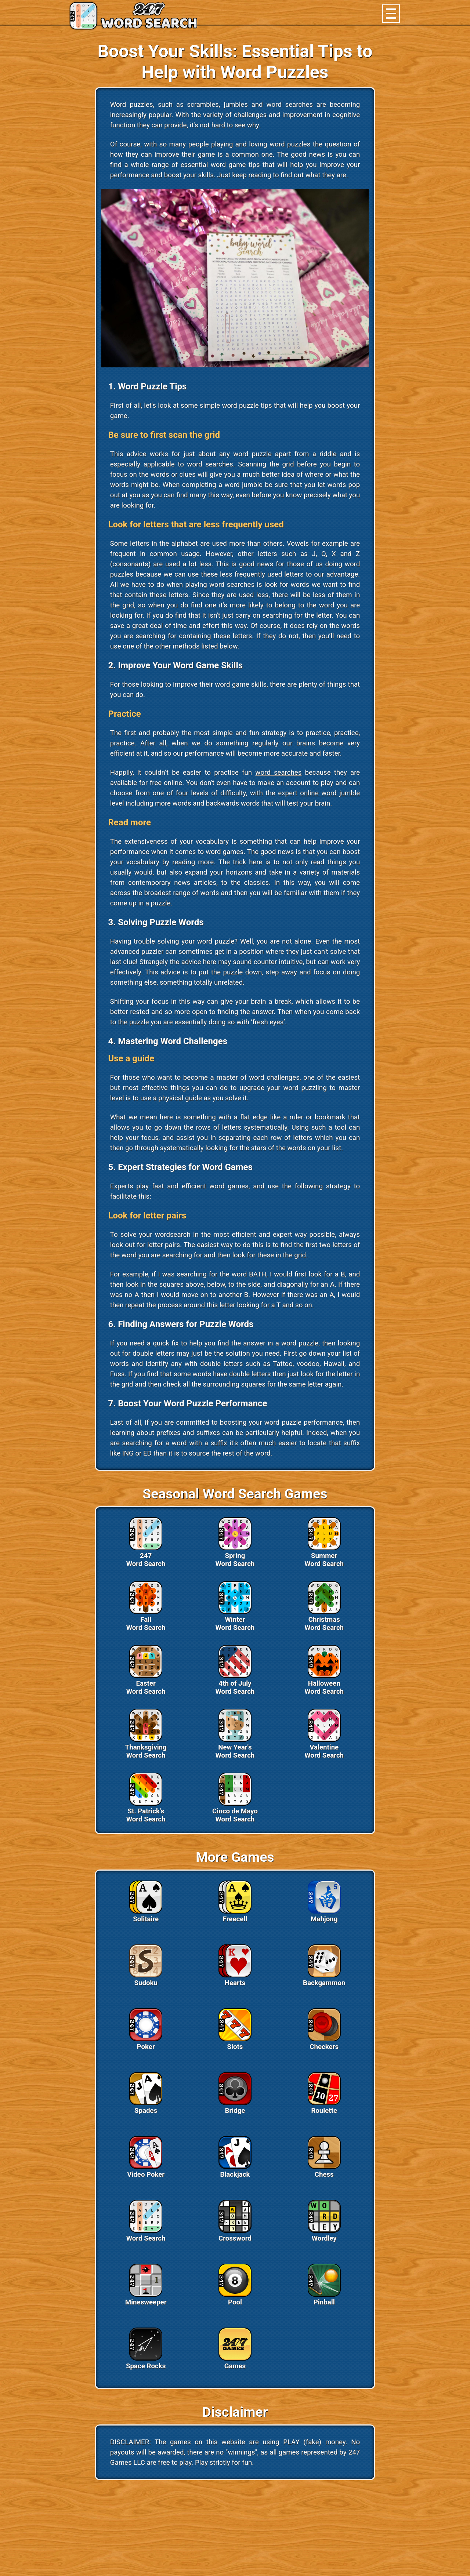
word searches (278, 773)
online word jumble (330, 793)
